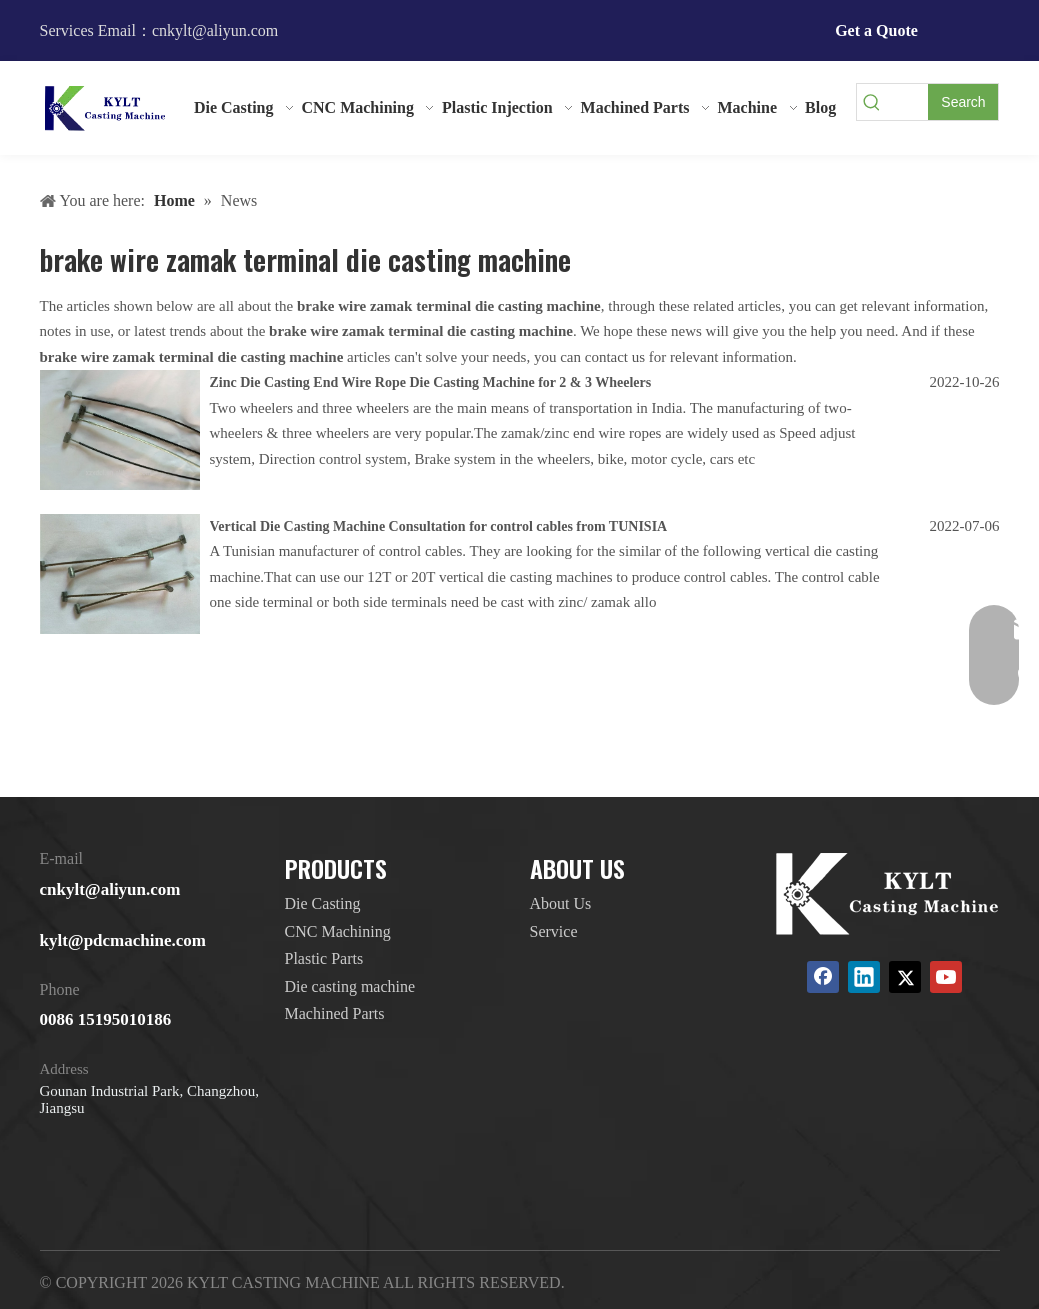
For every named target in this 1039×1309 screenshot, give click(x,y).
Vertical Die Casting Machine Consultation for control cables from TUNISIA (439, 526)
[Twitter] (905, 977)
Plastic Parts (324, 958)
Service (554, 931)
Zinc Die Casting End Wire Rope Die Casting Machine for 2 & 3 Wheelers (431, 382)
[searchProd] (907, 102)
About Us (561, 903)
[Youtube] (946, 977)
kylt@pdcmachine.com (123, 940)
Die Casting (323, 903)
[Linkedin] (864, 977)
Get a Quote (876, 30)
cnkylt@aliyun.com (110, 889)
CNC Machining (338, 931)
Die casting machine (350, 986)
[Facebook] (823, 977)
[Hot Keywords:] (963, 102)
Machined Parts (335, 1013)
